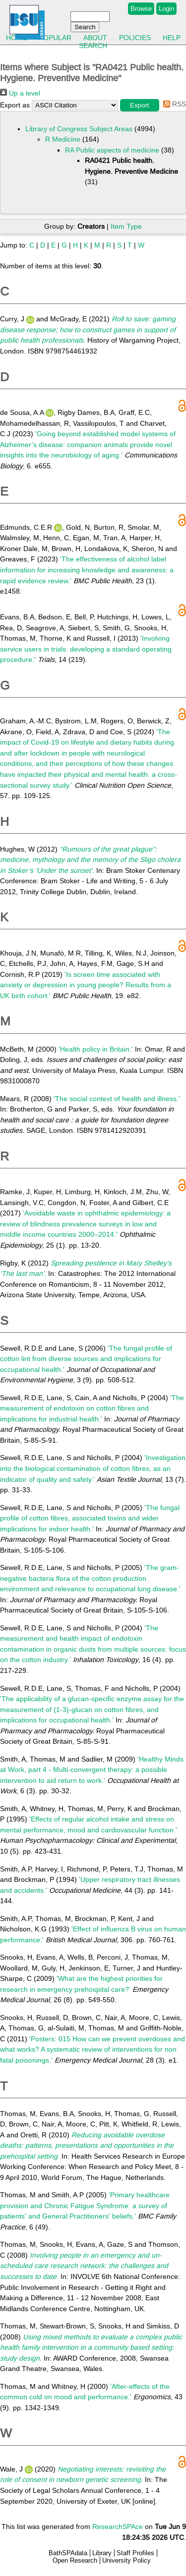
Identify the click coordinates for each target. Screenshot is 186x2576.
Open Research (75, 2560)
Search (93, 46)
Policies (135, 38)
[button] (139, 105)
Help (172, 38)
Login (166, 8)
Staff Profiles (135, 2553)
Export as (15, 105)
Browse (141, 8)
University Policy (126, 2560)
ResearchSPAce (117, 2526)
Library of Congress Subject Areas (78, 129)
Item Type (126, 226)
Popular (55, 38)
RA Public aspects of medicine (112, 150)
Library (102, 2553)
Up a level (20, 93)
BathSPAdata (68, 2553)
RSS (173, 104)
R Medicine (62, 139)
